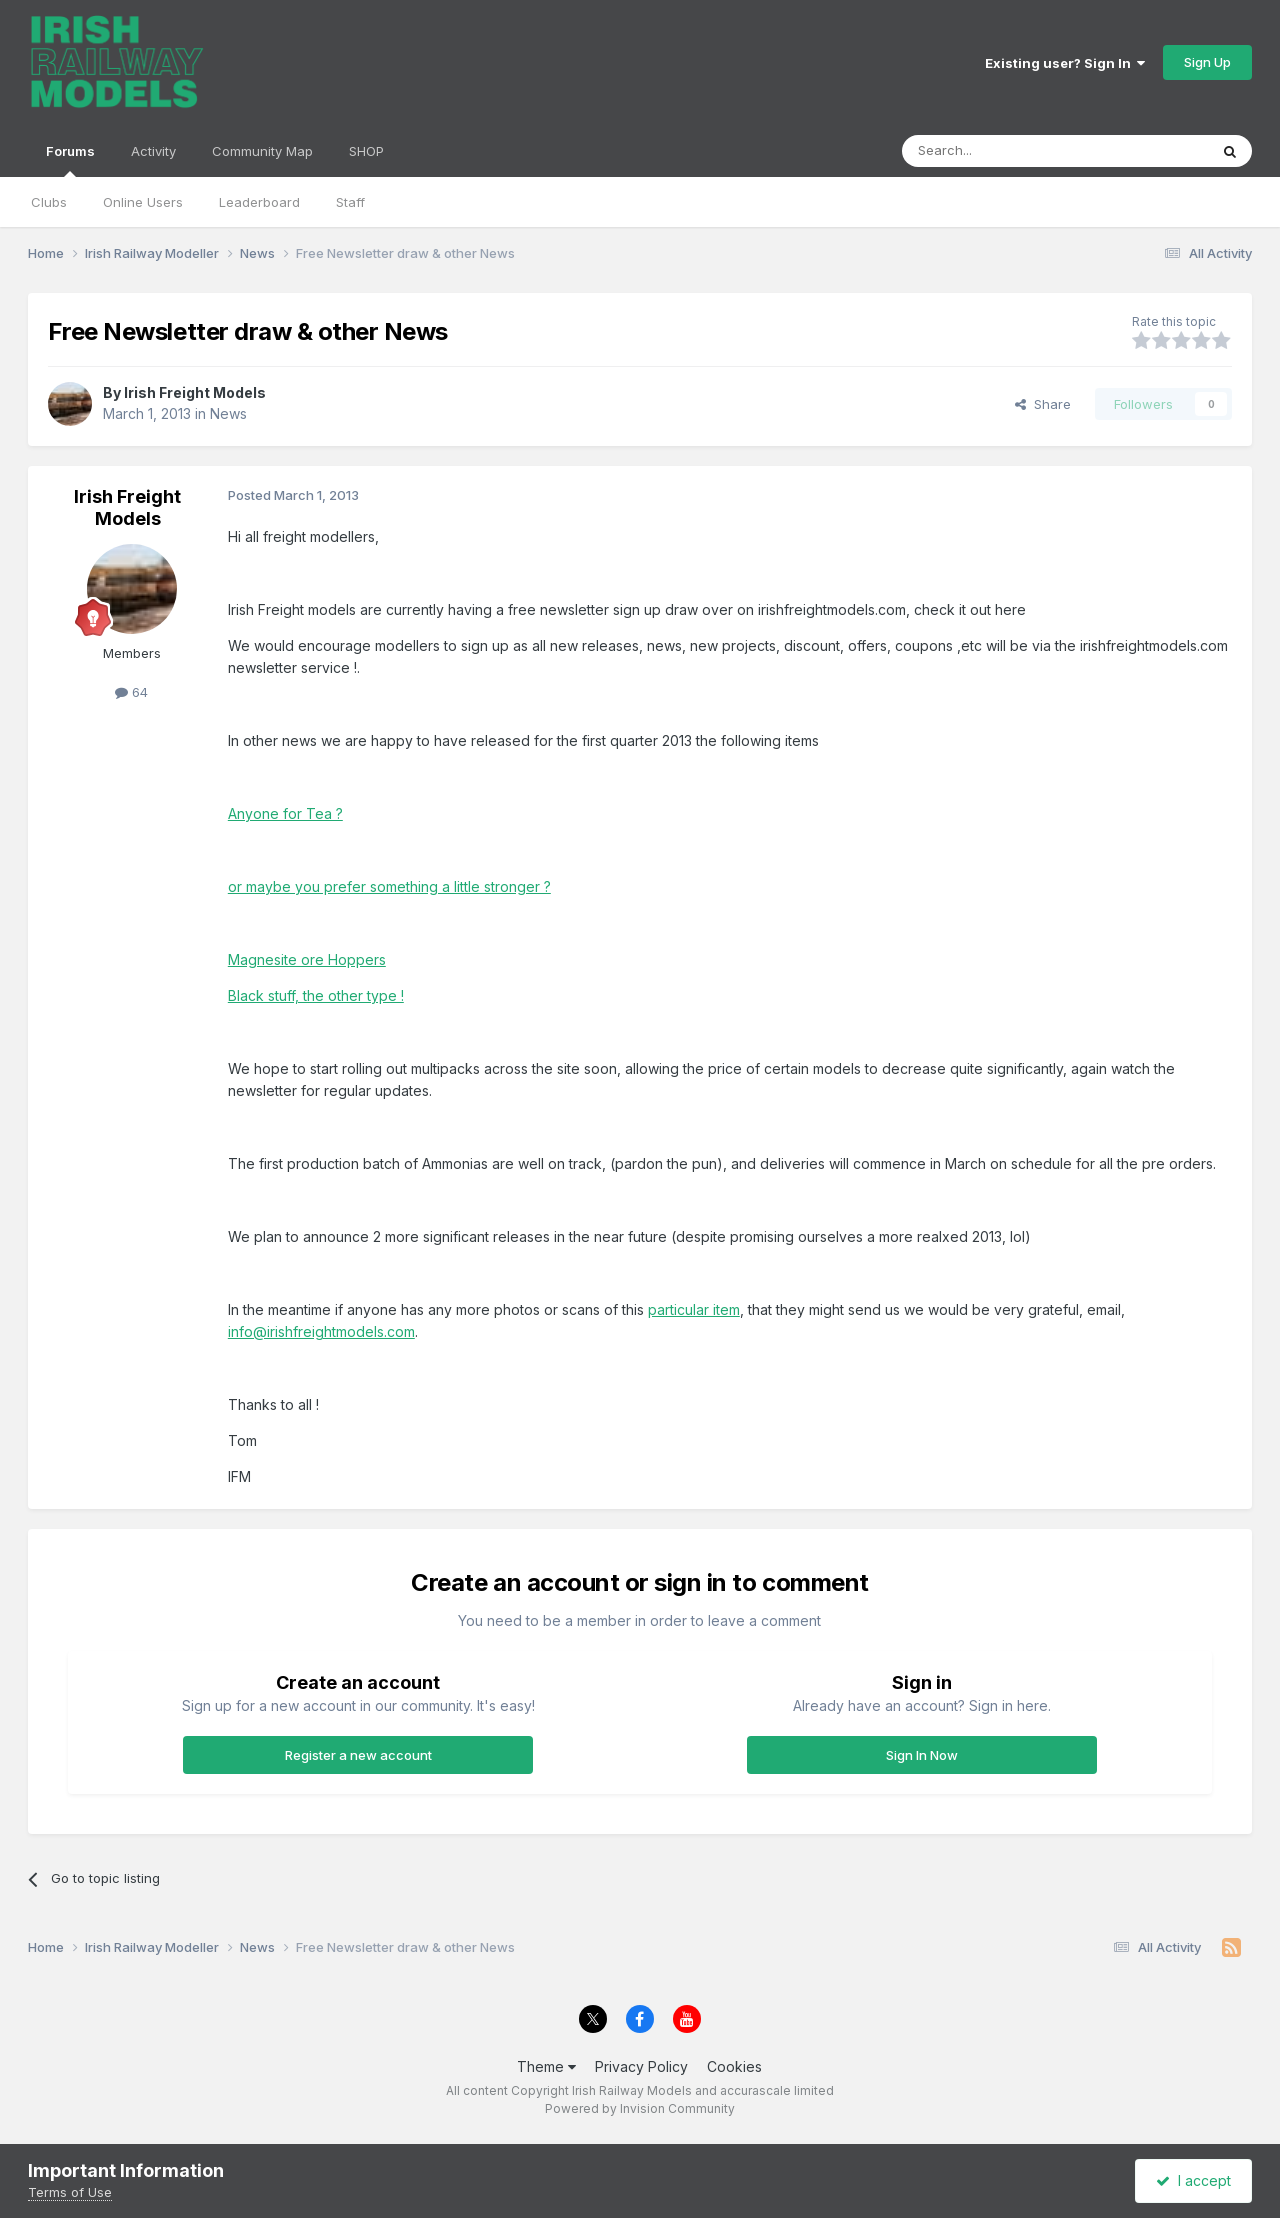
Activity (153, 151)
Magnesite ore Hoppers (307, 959)
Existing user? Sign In (1065, 63)
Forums (70, 160)
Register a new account (358, 1755)
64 (131, 692)
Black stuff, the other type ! (316, 995)
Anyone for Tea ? (285, 813)
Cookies (734, 2066)
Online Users (143, 202)
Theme (546, 2066)
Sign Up (1207, 62)
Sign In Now (922, 1755)
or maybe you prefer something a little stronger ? (389, 886)
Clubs (49, 202)
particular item (694, 1309)
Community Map (262, 151)
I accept (1193, 2180)
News (228, 413)
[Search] (1004, 151)
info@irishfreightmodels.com (321, 1331)
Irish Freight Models (195, 392)
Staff (350, 202)
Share (1043, 404)
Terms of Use (70, 2192)
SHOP (366, 151)
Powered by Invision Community (640, 2108)
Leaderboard (259, 202)
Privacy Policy (641, 2066)
